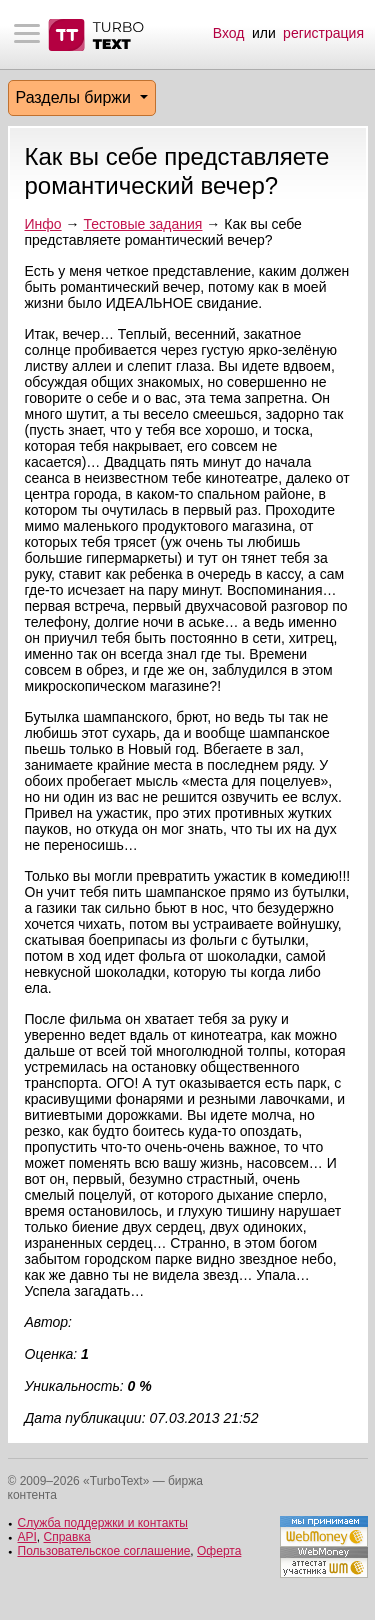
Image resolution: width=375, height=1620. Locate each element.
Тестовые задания (142, 224)
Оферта (219, 1551)
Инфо (43, 224)
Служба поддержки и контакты (103, 1523)
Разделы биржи (76, 97)
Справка (67, 1537)
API (27, 1537)
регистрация (323, 33)
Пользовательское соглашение (104, 1551)
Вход (229, 33)
